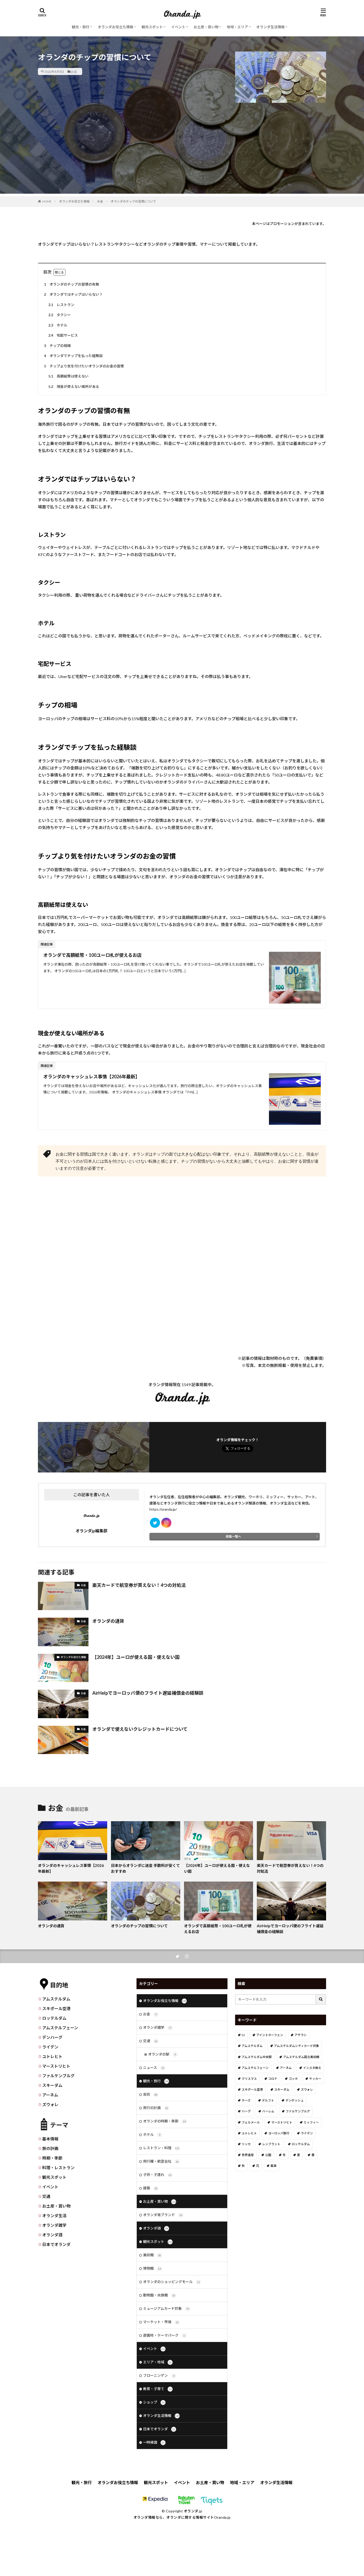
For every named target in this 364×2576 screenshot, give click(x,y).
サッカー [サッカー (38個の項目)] (315, 2079)
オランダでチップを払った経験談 (72, 356)
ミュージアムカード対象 (166, 2308)
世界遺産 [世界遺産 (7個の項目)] (248, 2155)
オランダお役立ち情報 (115, 27)
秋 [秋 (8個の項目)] (243, 2166)
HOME (47, 201)
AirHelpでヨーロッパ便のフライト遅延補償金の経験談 (147, 1693)
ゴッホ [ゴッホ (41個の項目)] (293, 2079)
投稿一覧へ (233, 1536)
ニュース (154, 2067)
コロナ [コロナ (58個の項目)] (272, 2079)
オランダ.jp (193, 2511)
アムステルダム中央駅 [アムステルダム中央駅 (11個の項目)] (257, 2057)
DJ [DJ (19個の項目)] (243, 2035)
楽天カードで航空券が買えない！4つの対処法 (139, 1585)
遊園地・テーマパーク (165, 2335)
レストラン (60, 305)
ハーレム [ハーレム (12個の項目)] (268, 2111)
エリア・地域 (158, 2362)
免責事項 (314, 1358)
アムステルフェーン (60, 2027)
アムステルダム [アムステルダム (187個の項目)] (252, 2046)
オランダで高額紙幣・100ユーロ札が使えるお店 (92, 955)
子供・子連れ (158, 2175)
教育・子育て (158, 2389)
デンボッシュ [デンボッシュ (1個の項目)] (294, 2100)
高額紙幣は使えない (67, 376)
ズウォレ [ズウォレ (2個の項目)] (307, 2089)
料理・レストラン (58, 2167)
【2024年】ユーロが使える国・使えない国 (135, 1657)
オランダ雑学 (54, 2225)
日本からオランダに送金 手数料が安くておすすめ (145, 1868)
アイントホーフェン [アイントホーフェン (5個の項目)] (269, 2035)
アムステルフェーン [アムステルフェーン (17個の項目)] (255, 2068)
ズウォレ (50, 2104)
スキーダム (52, 2085)
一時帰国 (154, 2442)
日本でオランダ (56, 2244)
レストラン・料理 (161, 2148)
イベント (178, 27)
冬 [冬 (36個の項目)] (284, 2155)
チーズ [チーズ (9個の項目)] (246, 2100)
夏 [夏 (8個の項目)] (298, 2155)
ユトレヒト (52, 2056)
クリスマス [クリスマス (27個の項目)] (249, 2079)
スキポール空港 (56, 2008)
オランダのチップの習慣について (133, 201)
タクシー (59, 315)
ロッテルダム (54, 2018)
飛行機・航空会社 (161, 2161)
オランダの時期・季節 (165, 2121)
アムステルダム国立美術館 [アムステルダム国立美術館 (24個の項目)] (301, 2057)
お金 (74, 71)
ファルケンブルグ (58, 2075)
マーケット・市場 (161, 2322)
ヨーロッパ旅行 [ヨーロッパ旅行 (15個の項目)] (278, 2133)
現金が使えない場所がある (73, 387)
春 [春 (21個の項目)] (312, 2155)
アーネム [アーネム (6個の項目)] (286, 2068)
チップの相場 (56, 346)
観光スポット (152, 27)
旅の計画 (50, 2148)
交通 (46, 2196)
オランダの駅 (163, 2054)
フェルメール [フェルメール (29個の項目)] (251, 2122)
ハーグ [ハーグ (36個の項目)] (246, 2111)
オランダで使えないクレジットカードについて (140, 1729)
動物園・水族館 (159, 2295)
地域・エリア (237, 27)
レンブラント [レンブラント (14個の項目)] (271, 2144)
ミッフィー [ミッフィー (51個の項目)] (311, 2122)
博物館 (152, 2268)
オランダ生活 (54, 2215)
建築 (150, 2188)
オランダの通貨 (108, 1621)
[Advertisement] (182, 158)
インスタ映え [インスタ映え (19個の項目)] (312, 2068)
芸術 (150, 2094)
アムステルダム (56, 1998)
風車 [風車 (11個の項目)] (273, 2166)
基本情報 (50, 2138)
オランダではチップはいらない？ (72, 294)
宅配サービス (62, 335)
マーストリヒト (56, 2066)
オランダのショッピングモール (172, 2282)
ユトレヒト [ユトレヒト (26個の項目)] (249, 2133)
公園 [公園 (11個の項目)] (268, 2155)
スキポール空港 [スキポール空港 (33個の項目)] (252, 2089)
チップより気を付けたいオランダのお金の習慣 (83, 366)
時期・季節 (52, 2158)
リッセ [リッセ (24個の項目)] (246, 2144)
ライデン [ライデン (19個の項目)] (307, 2133)
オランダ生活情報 (270, 27)
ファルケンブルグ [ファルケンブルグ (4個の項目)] (298, 2111)
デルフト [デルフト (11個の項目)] (268, 2100)
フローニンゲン (159, 2375)
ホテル (57, 325)
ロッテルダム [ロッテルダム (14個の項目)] (301, 2144)
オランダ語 (52, 2234)
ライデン (50, 2046)
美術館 (152, 2255)
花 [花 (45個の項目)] (257, 2166)
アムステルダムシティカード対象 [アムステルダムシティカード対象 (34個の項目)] (296, 2046)
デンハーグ (52, 2037)
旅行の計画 (156, 2108)
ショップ (154, 2402)
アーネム (50, 2094)
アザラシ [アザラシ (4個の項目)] (300, 2035)
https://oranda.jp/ (163, 1509)
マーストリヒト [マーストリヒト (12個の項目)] (281, 2122)
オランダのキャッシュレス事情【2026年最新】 (91, 1076)
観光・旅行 (80, 27)
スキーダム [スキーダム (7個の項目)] (281, 2089)
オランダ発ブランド (163, 2215)
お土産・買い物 (206, 27)
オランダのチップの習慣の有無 (70, 284)
